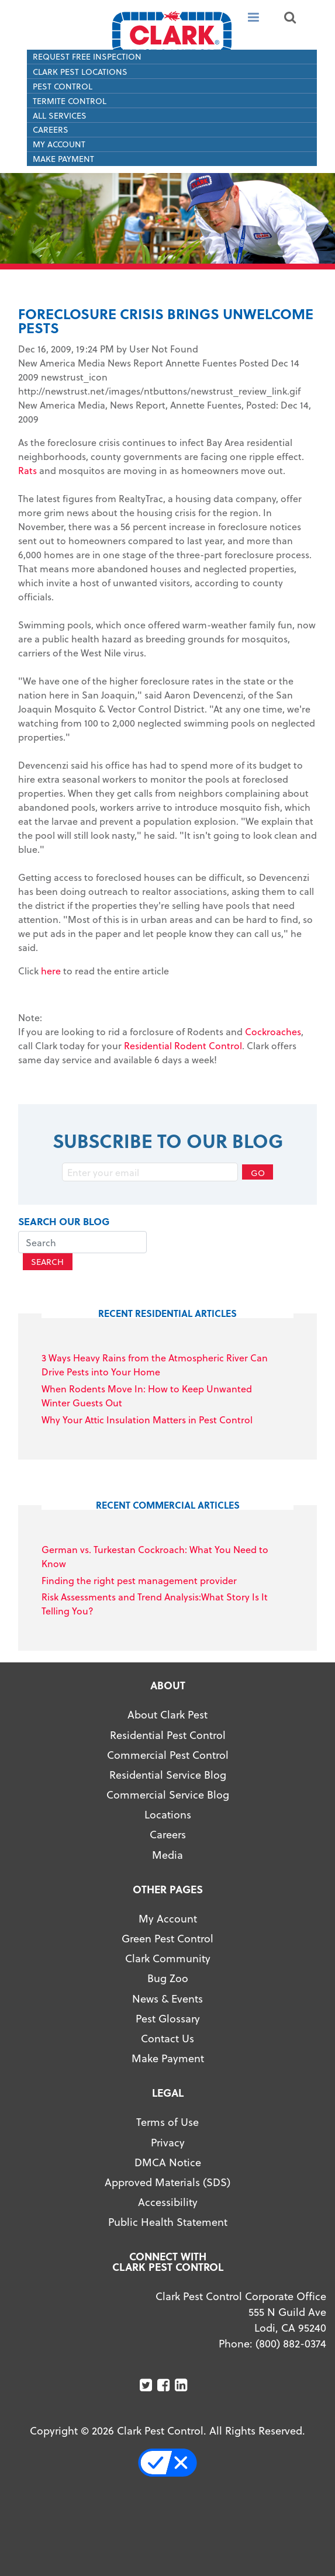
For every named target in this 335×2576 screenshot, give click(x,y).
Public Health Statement (167, 2221)
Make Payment (63, 159)
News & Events (167, 1998)
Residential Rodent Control (183, 1045)
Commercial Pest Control (168, 1754)
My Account (59, 144)
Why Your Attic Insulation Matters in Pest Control (147, 1419)
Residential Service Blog (167, 1774)
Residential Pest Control (168, 1734)
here (51, 970)
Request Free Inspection (87, 56)
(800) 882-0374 (290, 2343)
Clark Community (167, 1958)
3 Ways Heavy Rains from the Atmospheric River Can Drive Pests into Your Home (155, 1364)
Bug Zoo (167, 1978)
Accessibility (168, 2202)
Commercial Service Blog (167, 1794)
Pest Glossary (168, 2018)
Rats (27, 470)
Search (47, 1262)
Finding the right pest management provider (139, 1580)
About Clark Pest (167, 1714)
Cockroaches (273, 1031)
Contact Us (167, 2038)
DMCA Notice (167, 2162)
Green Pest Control (167, 1938)
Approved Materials (152, 2182)
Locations (167, 1814)
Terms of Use (167, 2121)
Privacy (168, 2142)
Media (167, 1854)
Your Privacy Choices (173, 2463)
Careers (50, 129)
